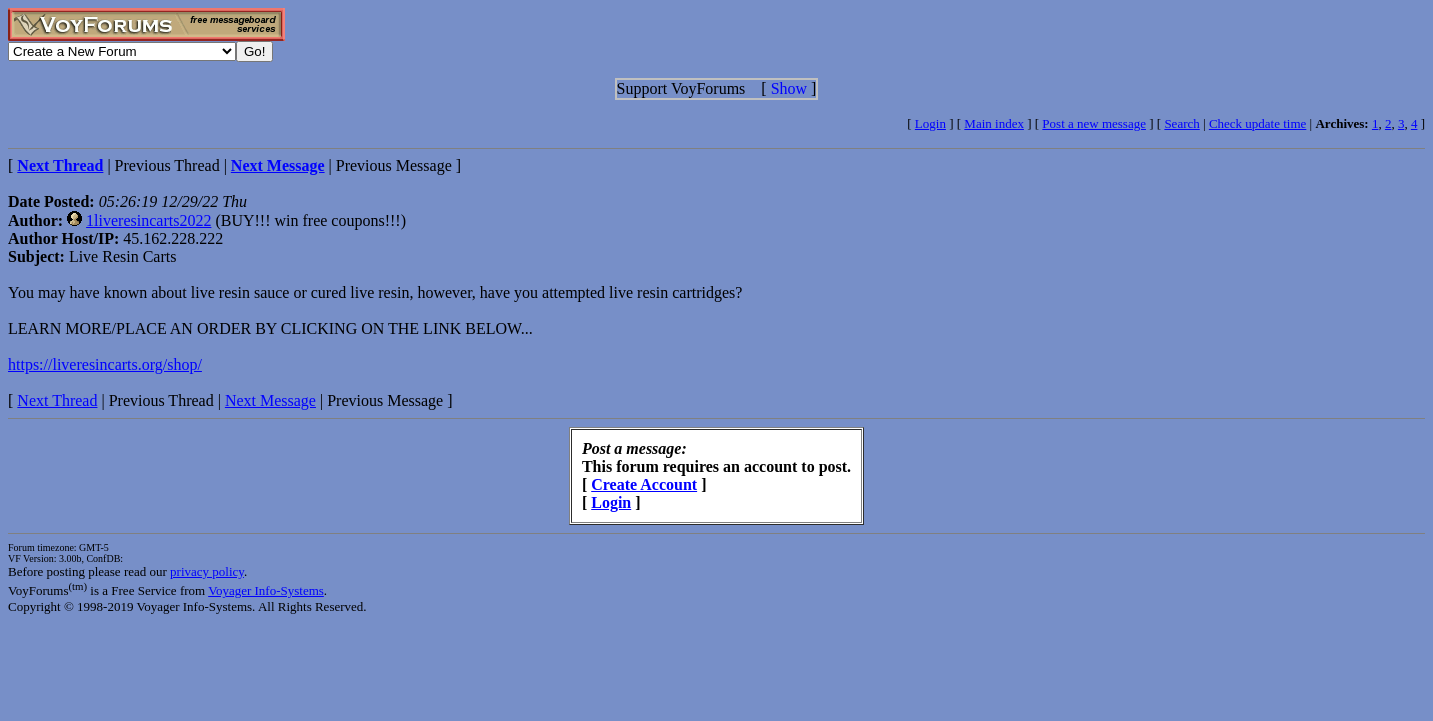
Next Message (270, 400)
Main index (994, 123)
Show (789, 88)
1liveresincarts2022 (148, 220)
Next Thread (57, 400)
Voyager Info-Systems (266, 590)
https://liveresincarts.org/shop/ (105, 364)
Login (930, 123)
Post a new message (1094, 123)
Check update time (1257, 123)
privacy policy (207, 571)
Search (1181, 123)
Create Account (644, 484)
